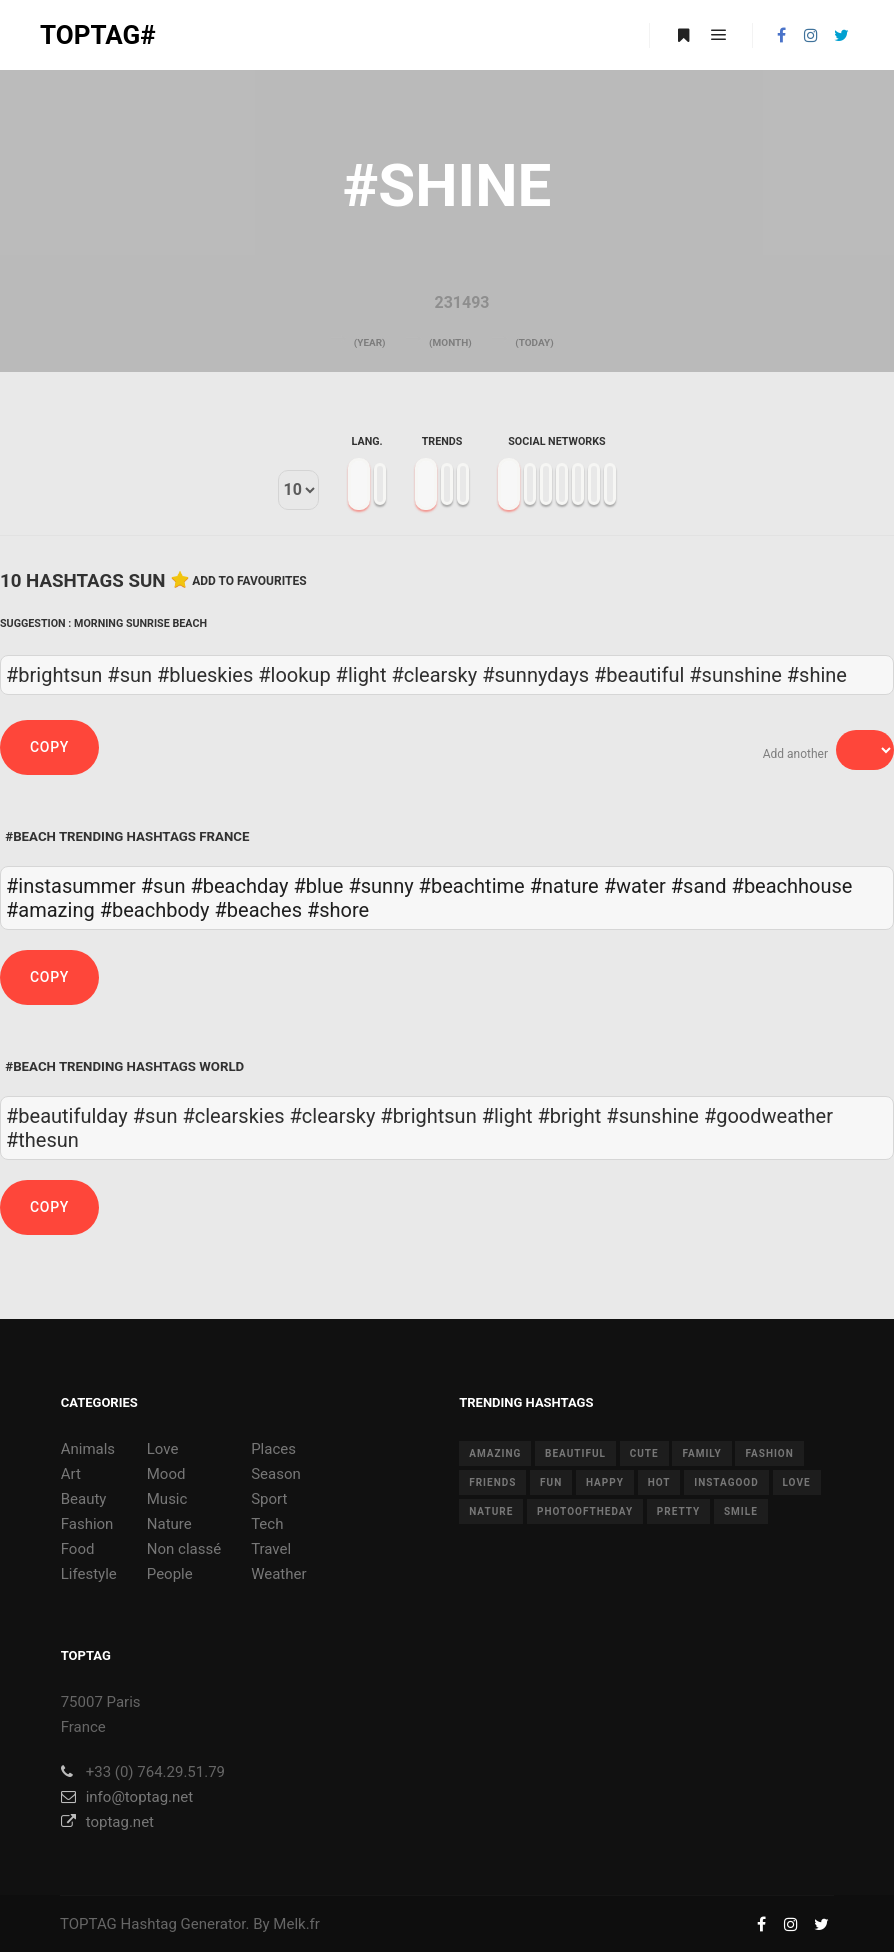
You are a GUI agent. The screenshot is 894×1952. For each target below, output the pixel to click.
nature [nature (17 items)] (491, 1511)
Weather (278, 1574)
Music (167, 1499)
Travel (271, 1549)
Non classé (184, 1549)
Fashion (87, 1524)
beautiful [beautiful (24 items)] (575, 1453)
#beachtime (472, 886)
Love (163, 1449)
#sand (699, 886)
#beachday (239, 886)
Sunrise (148, 623)
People (170, 1574)
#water (635, 886)
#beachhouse (792, 886)
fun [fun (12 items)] (551, 1482)
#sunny (380, 886)
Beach (189, 623)
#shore (338, 910)
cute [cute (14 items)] (644, 1453)
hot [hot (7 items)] (659, 1482)
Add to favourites (249, 581)
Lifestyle (89, 1574)
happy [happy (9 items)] (605, 1482)
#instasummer (71, 886)
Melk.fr (296, 1924)
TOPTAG (88, 1924)
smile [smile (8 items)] (741, 1511)
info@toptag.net (127, 1797)
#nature (564, 886)
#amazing (50, 910)
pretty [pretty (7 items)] (678, 1511)
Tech (267, 1524)
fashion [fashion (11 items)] (769, 1453)
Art (71, 1474)
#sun (163, 886)
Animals (88, 1449)
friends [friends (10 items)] (492, 1482)
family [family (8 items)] (701, 1453)
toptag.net (107, 1822)
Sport (269, 1499)
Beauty (84, 1499)
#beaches (258, 910)
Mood (166, 1474)
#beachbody (155, 910)
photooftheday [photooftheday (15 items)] (585, 1511)
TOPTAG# (98, 35)
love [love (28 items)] (797, 1482)
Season (276, 1474)
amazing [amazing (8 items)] (495, 1453)
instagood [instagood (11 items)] (726, 1482)
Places (273, 1449)
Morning (98, 623)
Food (78, 1549)
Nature (169, 1524)
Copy (49, 747)
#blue (318, 886)
